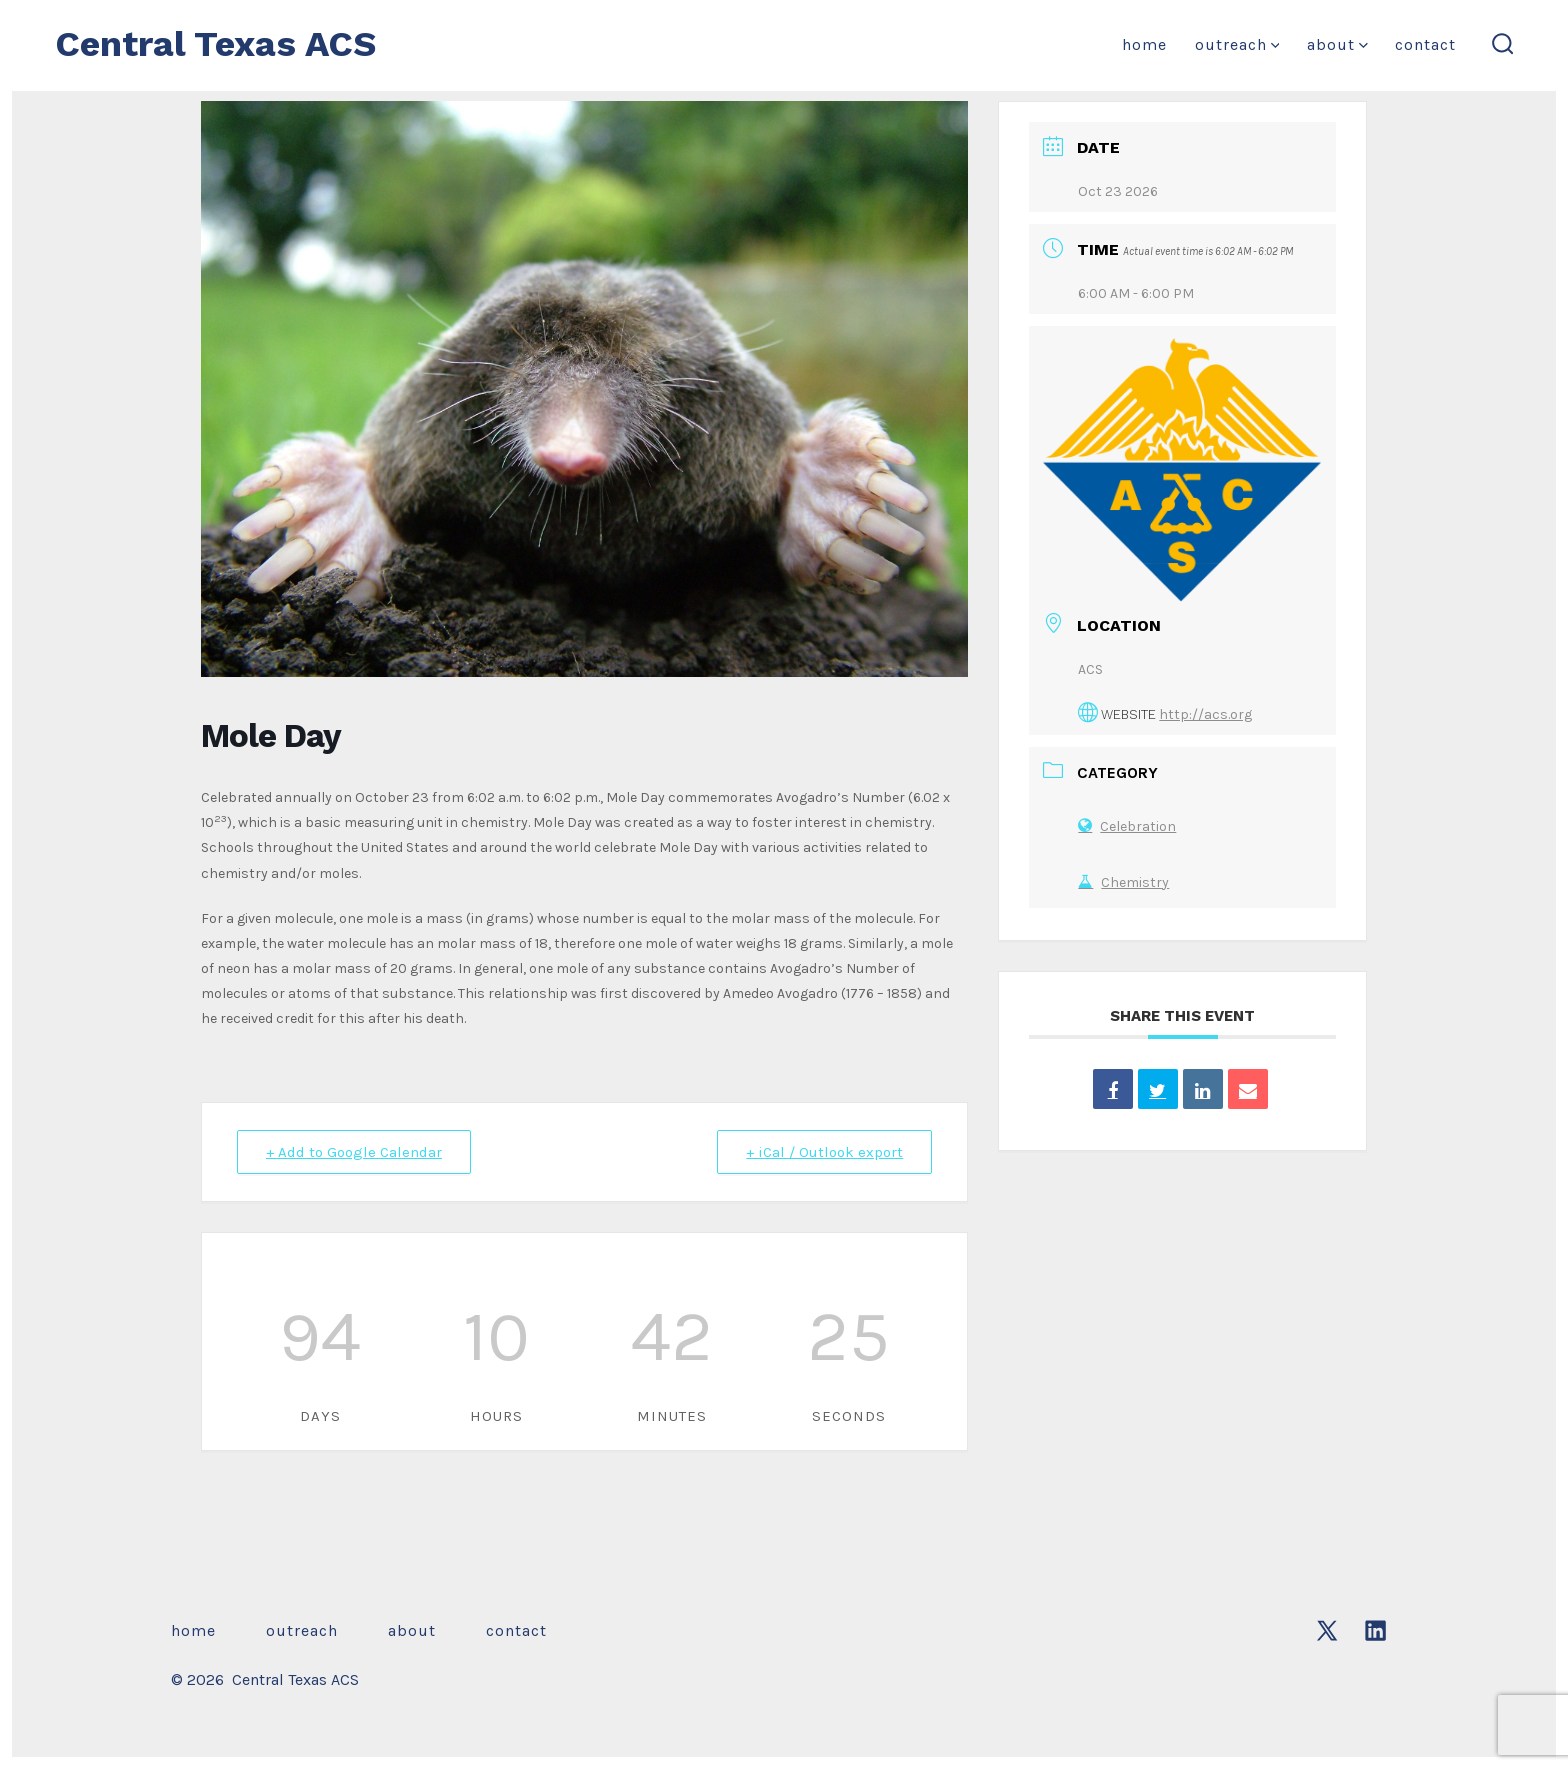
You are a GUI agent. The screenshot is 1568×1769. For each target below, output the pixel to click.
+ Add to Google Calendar (354, 1152)
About (1337, 44)
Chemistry (1123, 882)
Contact (1425, 44)
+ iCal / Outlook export (824, 1152)
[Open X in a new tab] (1327, 1630)
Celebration (1127, 826)
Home (1144, 44)
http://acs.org (1205, 714)
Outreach (1237, 44)
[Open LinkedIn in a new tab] (1375, 1630)
